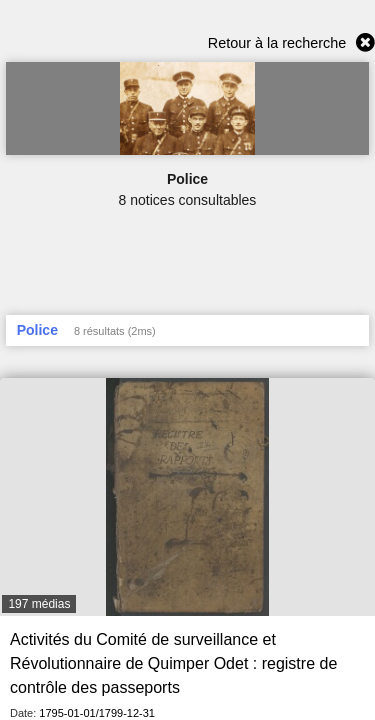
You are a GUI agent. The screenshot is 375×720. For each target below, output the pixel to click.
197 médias (39, 604)
